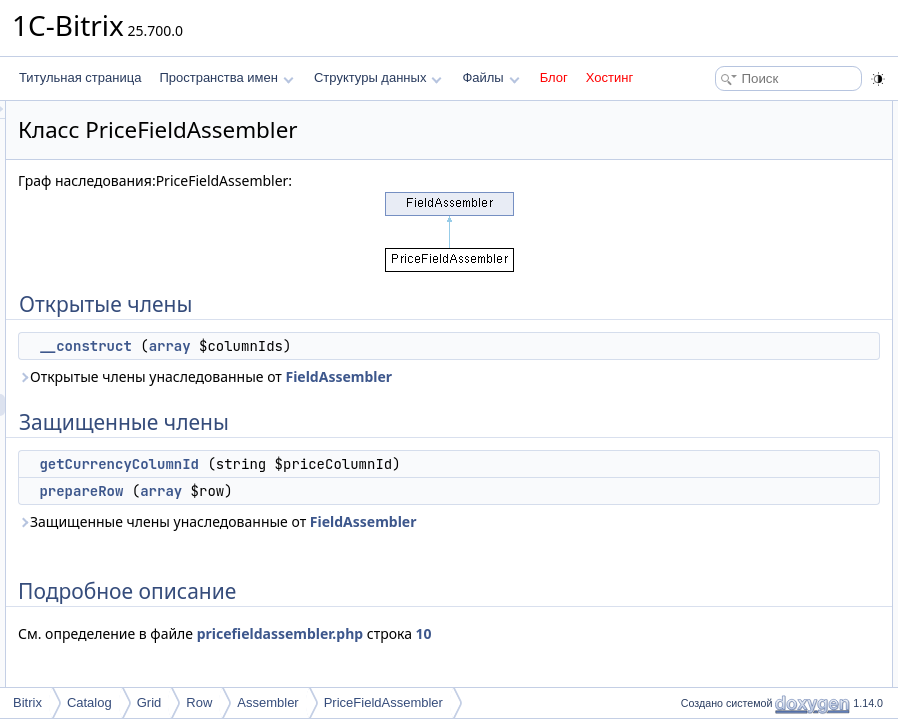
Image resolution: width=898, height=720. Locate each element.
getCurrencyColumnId (369, 486)
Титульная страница (80, 77)
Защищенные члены (732, 156)
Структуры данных (378, 77)
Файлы (490, 77)
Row (199, 702)
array (420, 346)
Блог (554, 77)
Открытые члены (722, 112)
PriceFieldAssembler (383, 702)
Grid (149, 702)
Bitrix (27, 702)
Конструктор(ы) (717, 244)
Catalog (89, 702)
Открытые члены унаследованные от (400, 387)
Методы (697, 288)
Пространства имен (226, 77)
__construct (335, 346)
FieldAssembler (321, 398)
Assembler (267, 702)
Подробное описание (734, 222)
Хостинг (609, 77)
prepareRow (331, 535)
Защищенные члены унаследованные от (412, 576)
